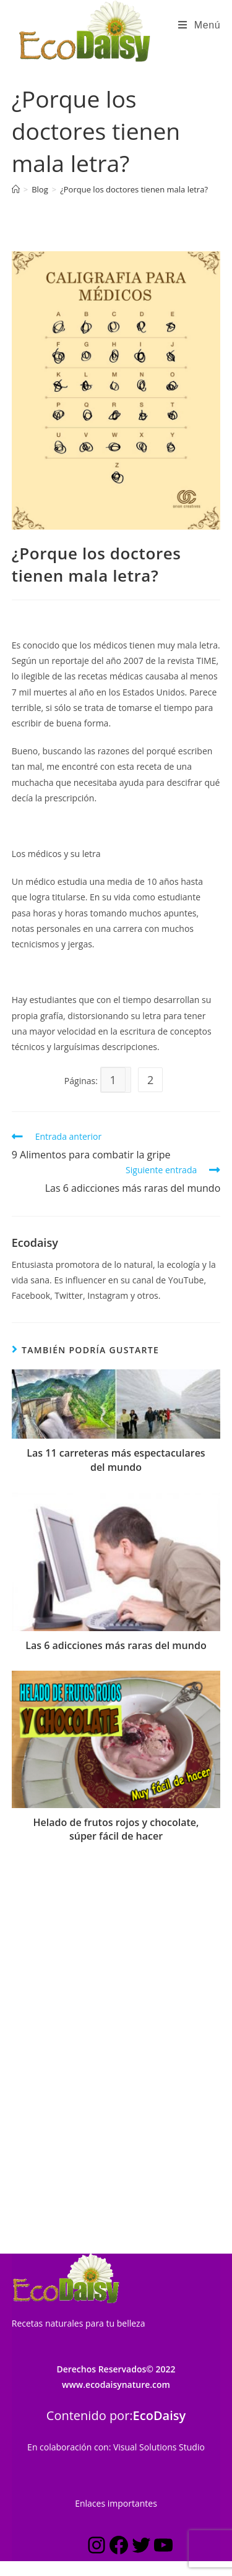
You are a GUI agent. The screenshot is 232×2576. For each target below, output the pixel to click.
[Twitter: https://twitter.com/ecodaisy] (141, 2207)
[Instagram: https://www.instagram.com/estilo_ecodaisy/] (96, 2207)
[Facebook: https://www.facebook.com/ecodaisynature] (119, 2207)
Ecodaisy (35, 1242)
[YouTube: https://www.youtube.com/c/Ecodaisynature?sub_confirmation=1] (163, 2207)
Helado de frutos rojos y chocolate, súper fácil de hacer (116, 1829)
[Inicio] (16, 189)
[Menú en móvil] (199, 25)
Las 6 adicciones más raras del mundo (115, 1645)
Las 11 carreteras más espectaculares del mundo (116, 1459)
